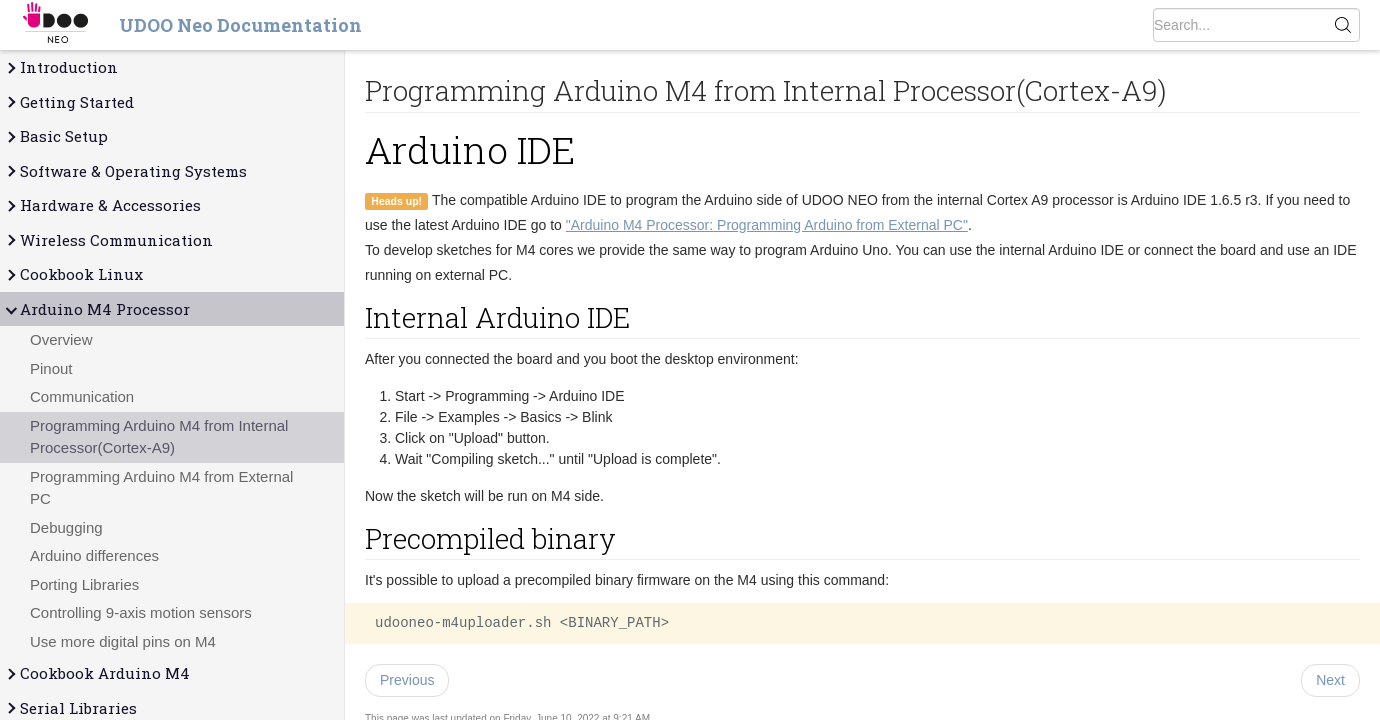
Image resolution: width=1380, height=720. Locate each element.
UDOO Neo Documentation (240, 25)
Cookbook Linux (73, 274)
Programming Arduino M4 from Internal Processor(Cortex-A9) (159, 437)
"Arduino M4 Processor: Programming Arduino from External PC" (767, 225)
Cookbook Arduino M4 (97, 673)
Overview (61, 339)
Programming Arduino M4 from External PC (161, 488)
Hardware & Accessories (102, 205)
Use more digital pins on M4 (123, 641)
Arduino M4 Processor (97, 309)
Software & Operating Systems (125, 171)
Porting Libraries (84, 584)
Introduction (61, 67)
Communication (82, 396)
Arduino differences (94, 555)
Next (1330, 680)
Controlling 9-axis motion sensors (141, 612)
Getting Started (69, 102)
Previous (407, 680)
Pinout (51, 368)
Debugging (66, 527)
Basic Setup (56, 136)
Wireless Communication (108, 240)
